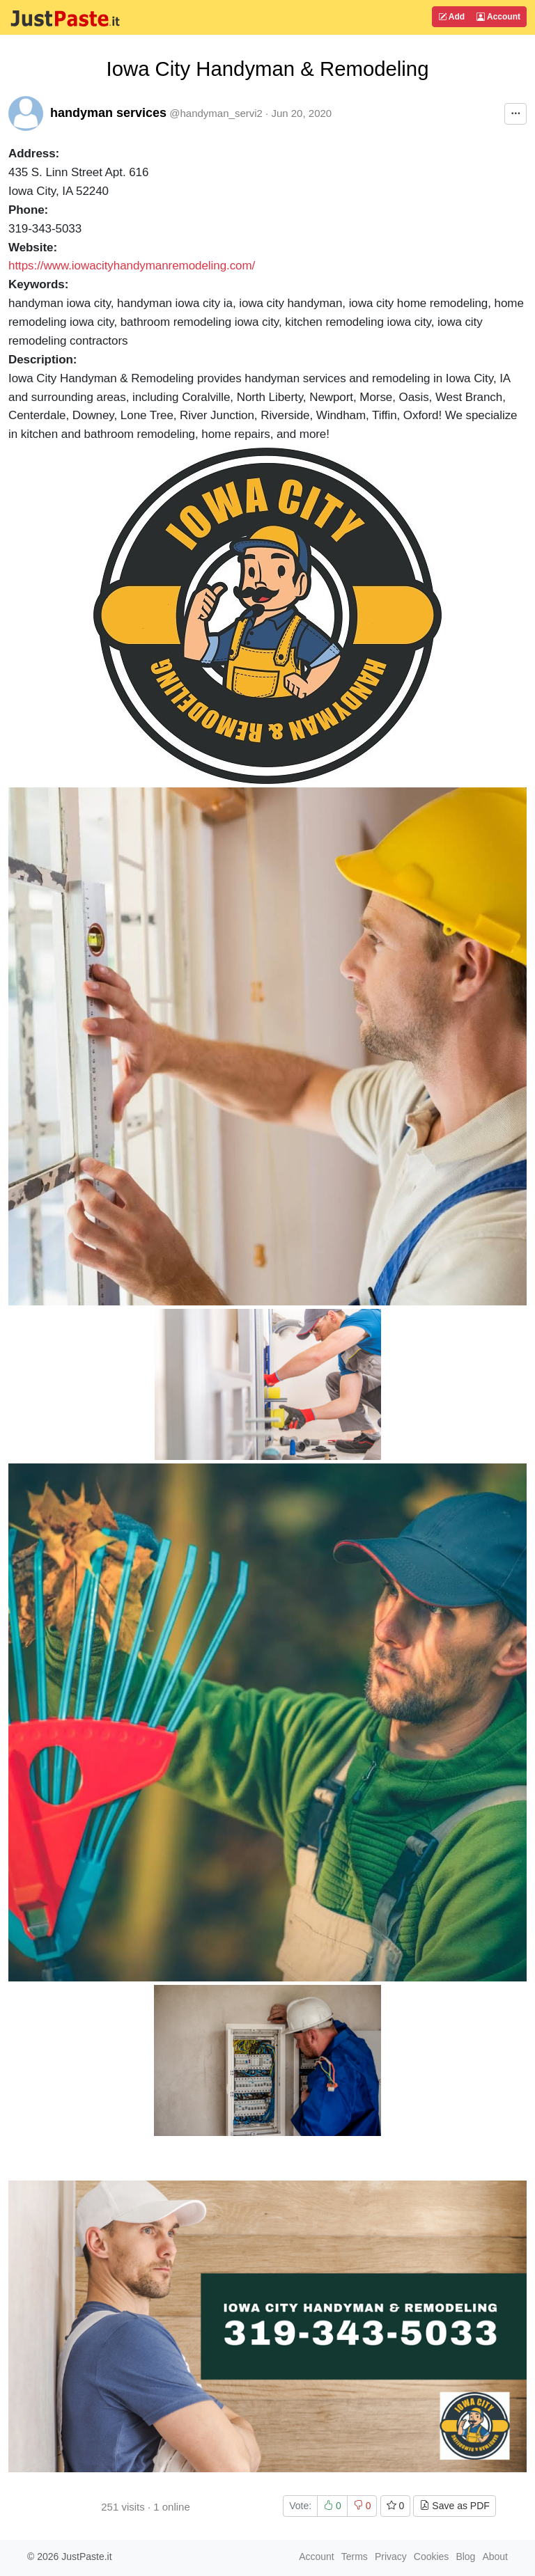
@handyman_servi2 (216, 113)
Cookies (431, 2556)
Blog (465, 2556)
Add (451, 17)
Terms (354, 2556)
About (495, 2556)
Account (498, 17)
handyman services (108, 113)
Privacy (391, 2556)
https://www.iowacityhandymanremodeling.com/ (131, 265)
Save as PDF (454, 2505)
